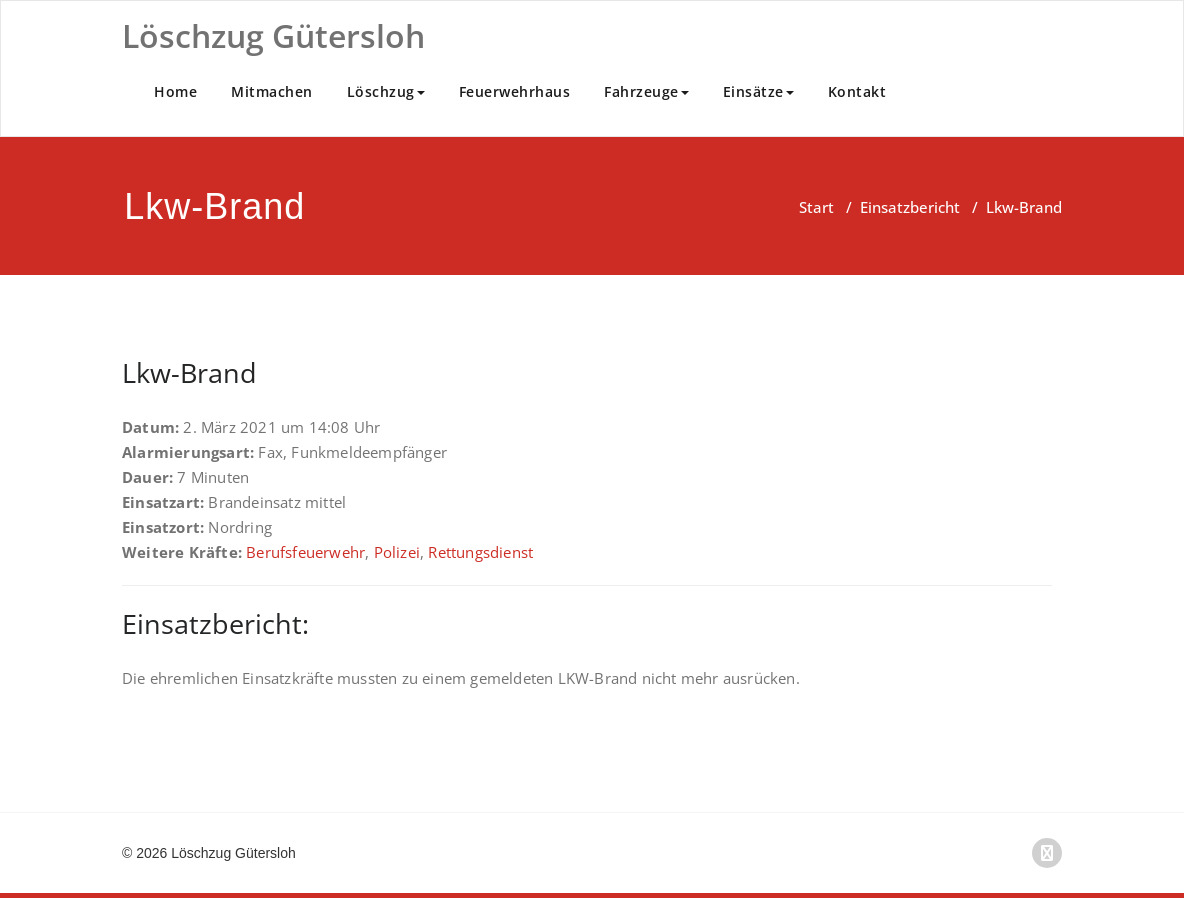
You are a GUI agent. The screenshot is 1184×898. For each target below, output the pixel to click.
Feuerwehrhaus (515, 91)
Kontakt (857, 91)
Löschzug (386, 91)
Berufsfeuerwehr (305, 552)
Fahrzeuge (646, 91)
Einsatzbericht (910, 207)
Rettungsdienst (480, 552)
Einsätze (758, 91)
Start (816, 207)
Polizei (397, 552)
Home (175, 91)
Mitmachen (272, 91)
